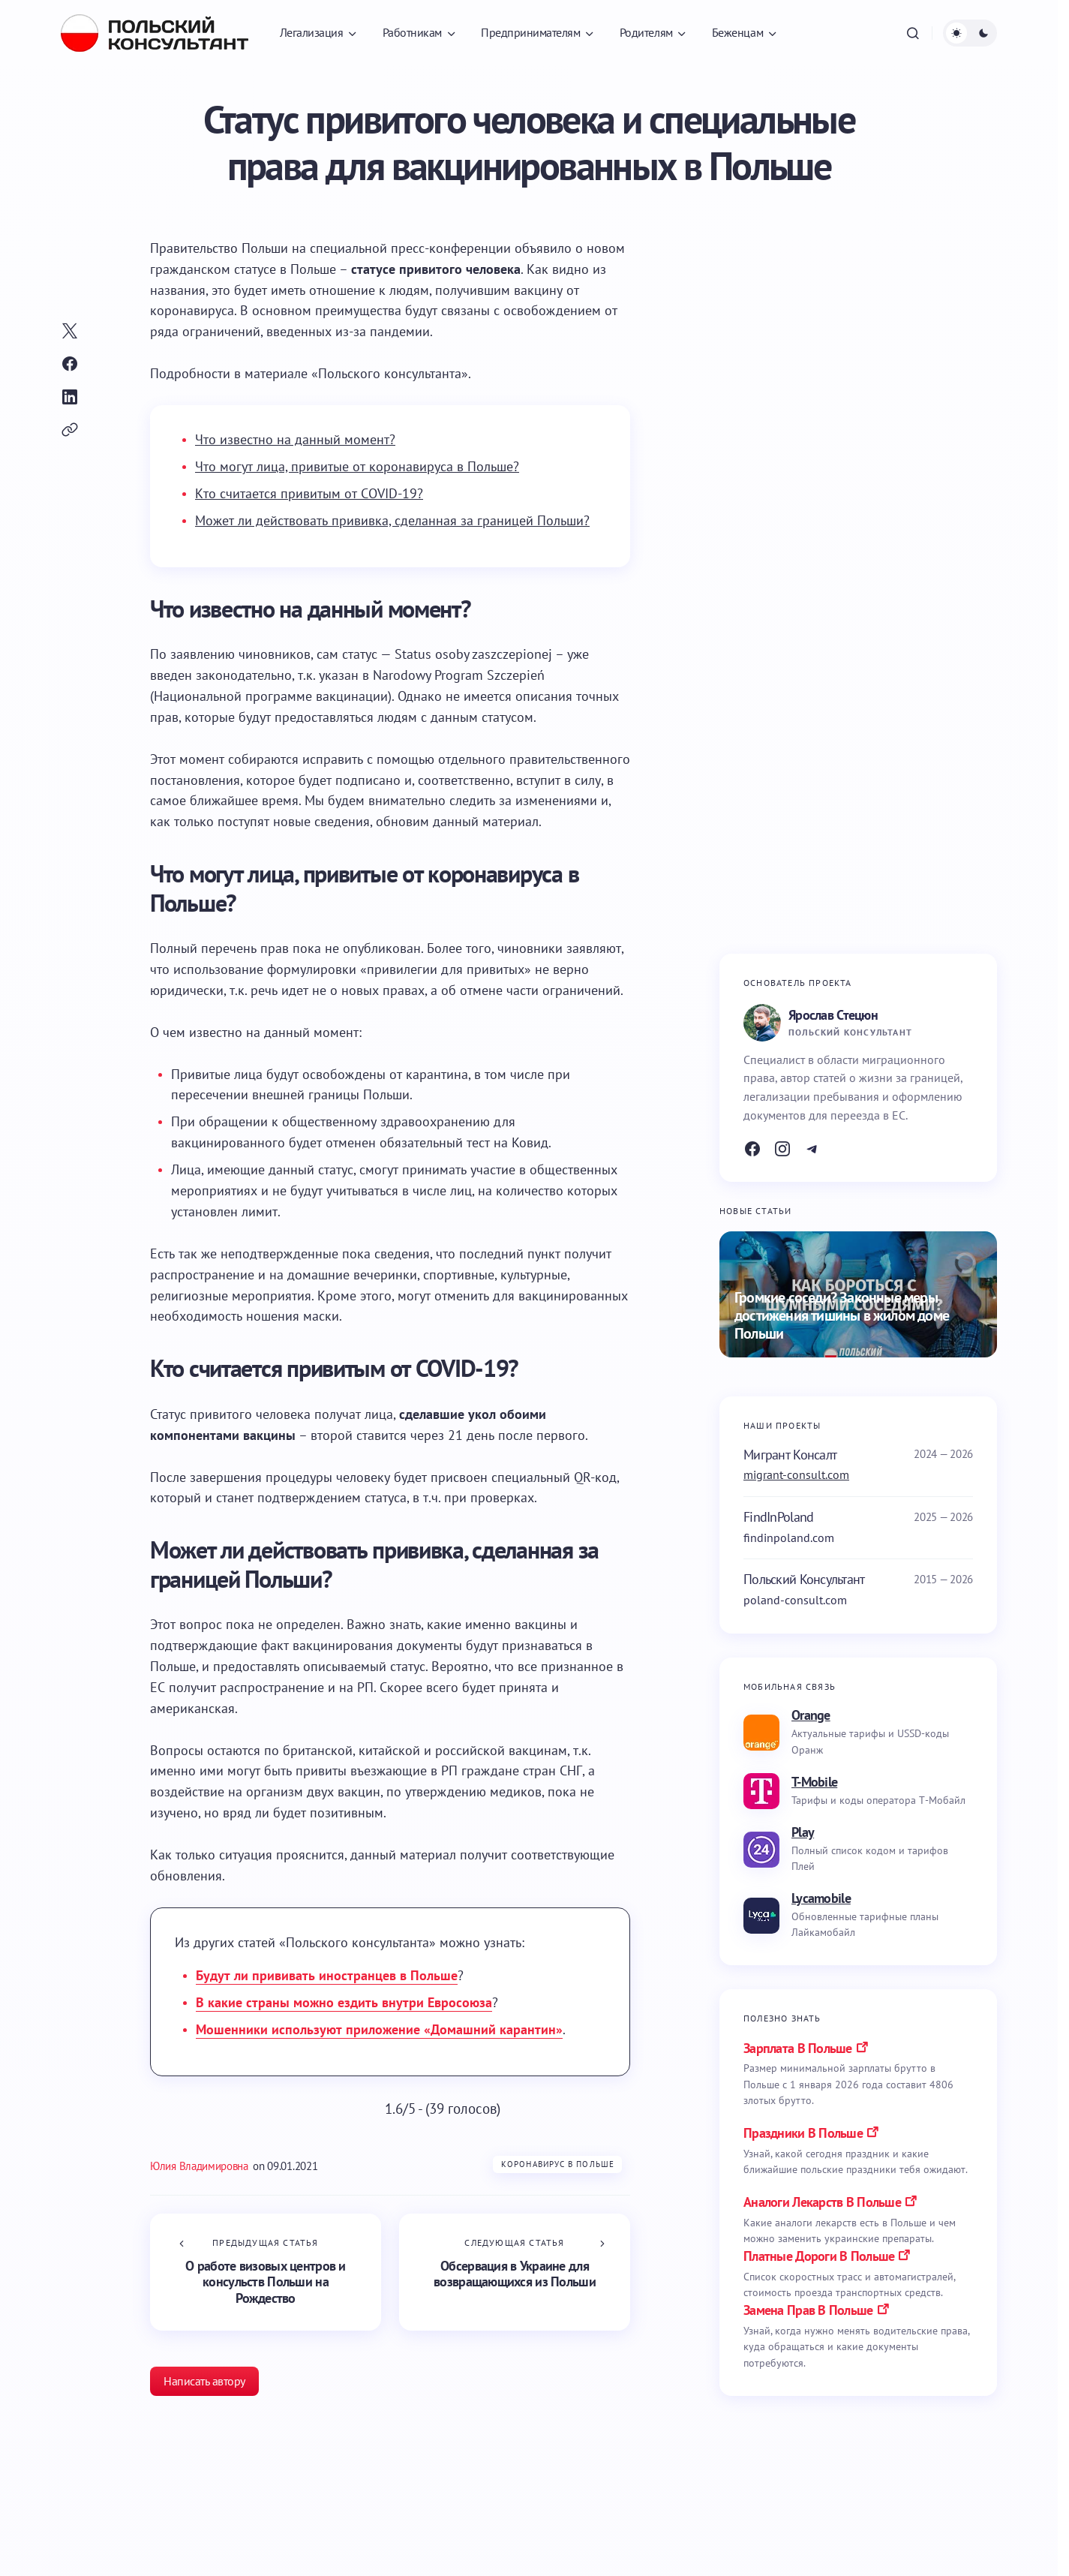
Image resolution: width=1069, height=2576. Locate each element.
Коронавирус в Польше (557, 2164)
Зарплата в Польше (797, 2048)
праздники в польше (803, 2133)
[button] (912, 33)
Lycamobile (821, 1898)
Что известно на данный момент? (295, 439)
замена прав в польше (808, 2310)
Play (802, 1832)
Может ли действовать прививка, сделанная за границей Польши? (392, 520)
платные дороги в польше (818, 2256)
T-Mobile (814, 1781)
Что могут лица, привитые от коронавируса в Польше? (357, 466)
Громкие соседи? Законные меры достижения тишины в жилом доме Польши (841, 1315)
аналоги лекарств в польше (822, 2202)
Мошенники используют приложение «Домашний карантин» (379, 2029)
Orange (810, 1715)
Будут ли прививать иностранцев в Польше (327, 1975)
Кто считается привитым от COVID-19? (309, 493)
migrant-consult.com (796, 1474)
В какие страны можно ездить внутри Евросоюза (344, 2002)
